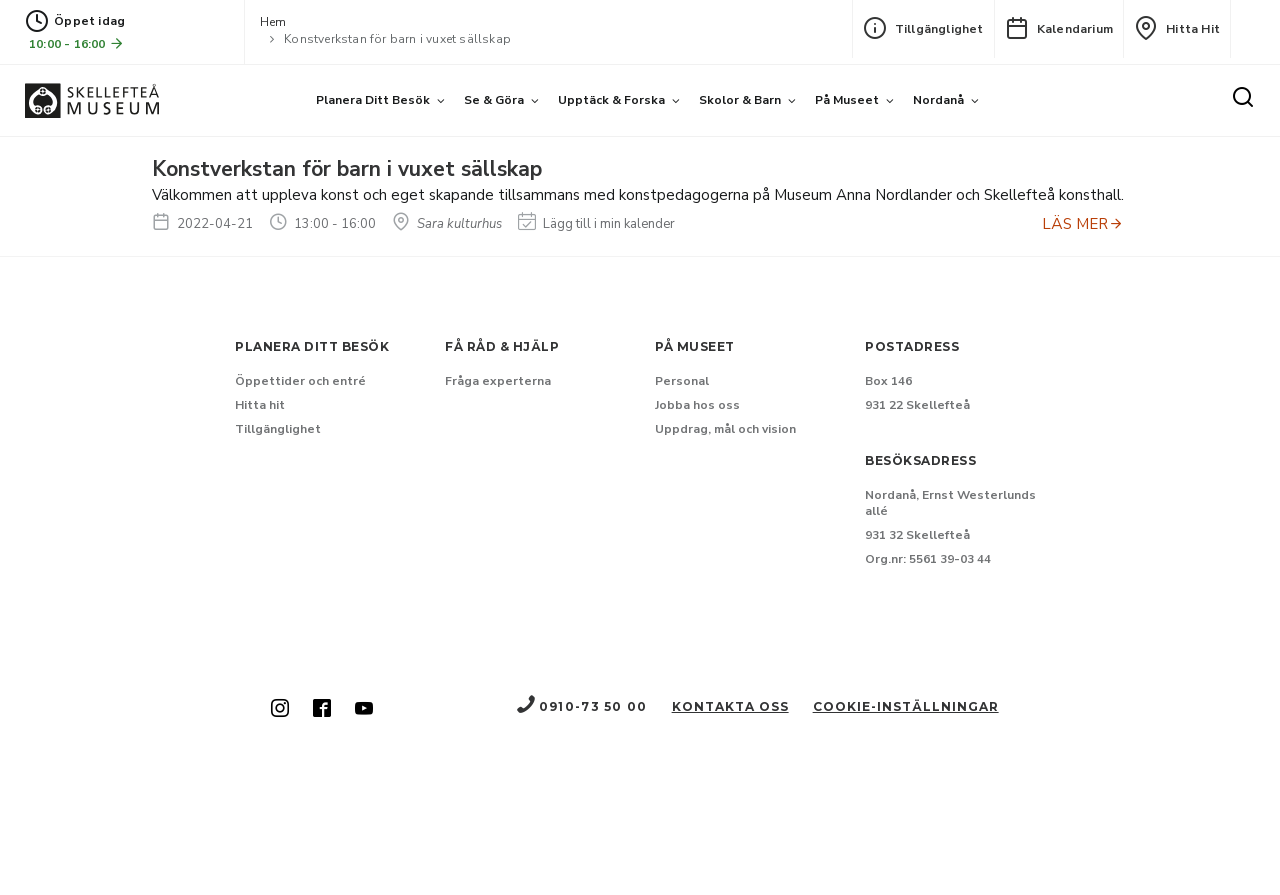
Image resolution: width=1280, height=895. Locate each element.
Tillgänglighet (923, 28)
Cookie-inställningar (906, 706)
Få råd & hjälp (502, 346)
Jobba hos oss (697, 405)
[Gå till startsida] (92, 100)
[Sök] (1243, 99)
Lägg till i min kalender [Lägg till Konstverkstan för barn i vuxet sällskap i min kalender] (596, 224)
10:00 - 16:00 (77, 43)
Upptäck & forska (611, 100)
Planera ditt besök (373, 100)
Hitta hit (1177, 28)
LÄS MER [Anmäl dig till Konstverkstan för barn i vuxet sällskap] (1083, 224)
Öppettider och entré (300, 381)
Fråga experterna (498, 381)
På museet (847, 100)
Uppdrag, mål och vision (725, 429)
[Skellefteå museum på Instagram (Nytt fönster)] (280, 710)
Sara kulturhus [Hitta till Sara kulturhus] (447, 224)
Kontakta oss (730, 706)
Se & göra (494, 100)
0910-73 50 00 (581, 706)
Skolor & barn (740, 100)
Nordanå (938, 100)
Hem (273, 22)
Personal (682, 381)
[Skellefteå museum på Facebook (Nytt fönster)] (322, 710)
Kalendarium (1059, 28)
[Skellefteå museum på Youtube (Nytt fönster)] (364, 710)
